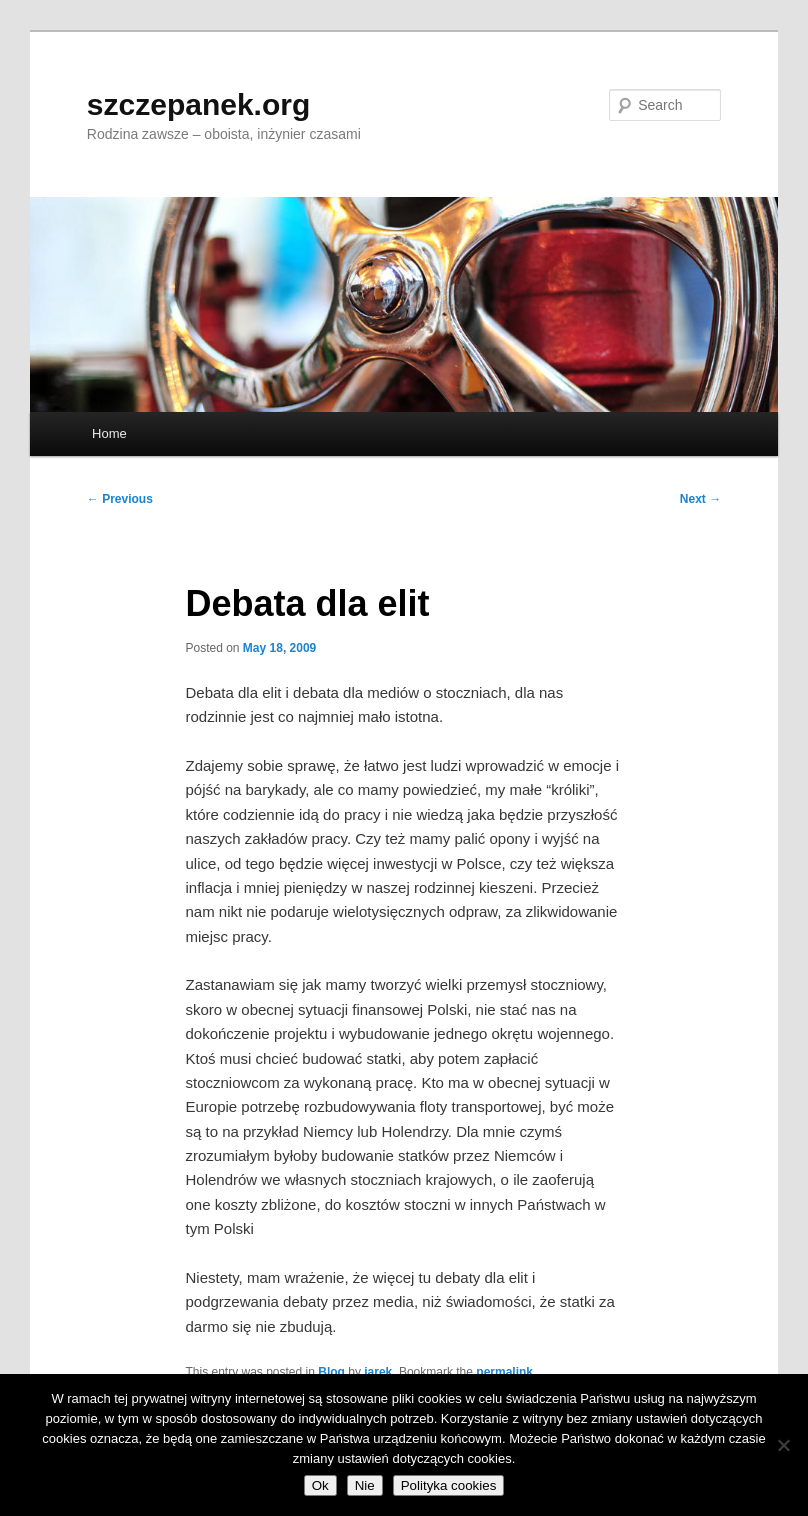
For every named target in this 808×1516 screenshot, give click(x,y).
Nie (365, 1485)
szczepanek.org (198, 104)
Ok (320, 1485)
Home (109, 433)
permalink (504, 1372)
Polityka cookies (449, 1485)
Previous (120, 499)
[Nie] (783, 1445)
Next (700, 499)
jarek (378, 1372)
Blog (331, 1372)
